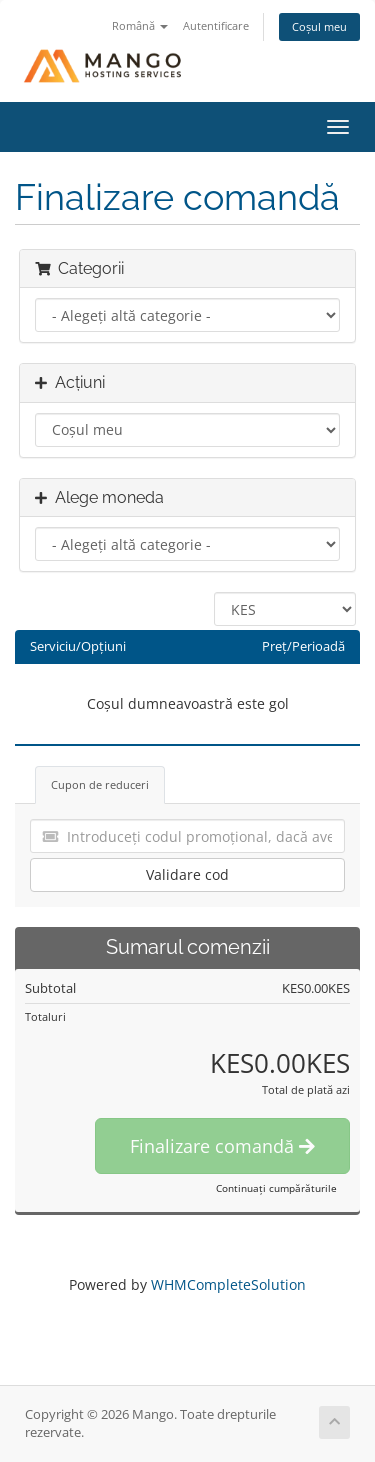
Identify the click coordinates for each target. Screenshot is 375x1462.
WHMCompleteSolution (228, 1284)
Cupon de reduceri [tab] (100, 784)
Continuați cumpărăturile (276, 1188)
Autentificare (216, 25)
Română (140, 25)
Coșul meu (319, 26)
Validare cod (187, 874)
